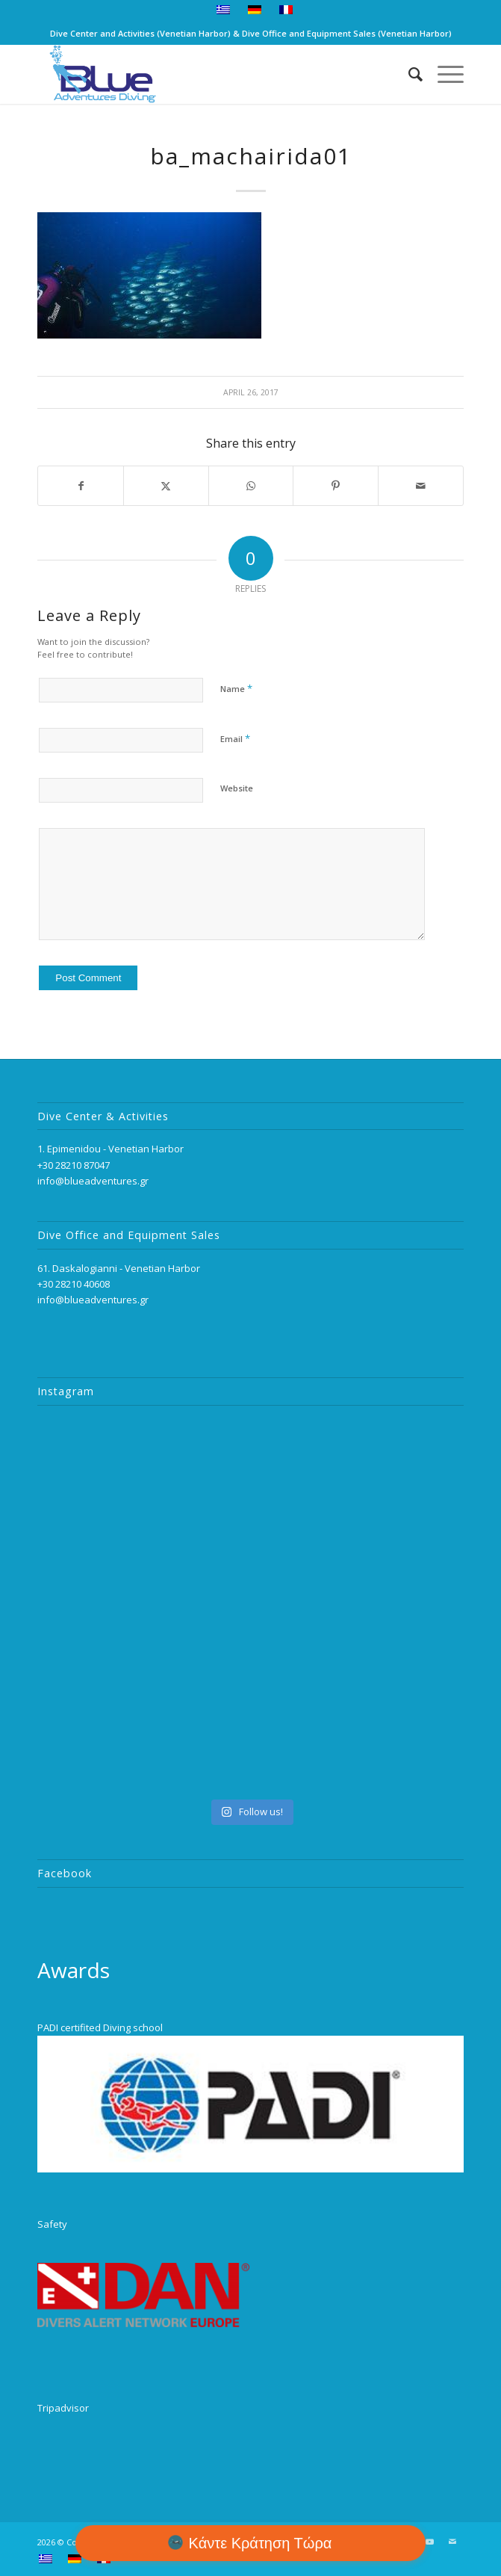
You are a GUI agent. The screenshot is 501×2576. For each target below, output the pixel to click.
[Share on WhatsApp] (251, 485)
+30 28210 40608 (73, 1284)
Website (236, 788)
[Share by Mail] (421, 485)
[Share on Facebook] (80, 485)
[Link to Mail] (452, 2541)
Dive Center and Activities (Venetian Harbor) (140, 33)
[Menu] (443, 74)
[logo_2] (207, 74)
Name (236, 688)
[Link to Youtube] (430, 2541)
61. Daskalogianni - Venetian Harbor (118, 1268)
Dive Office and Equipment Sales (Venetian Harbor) (347, 33)
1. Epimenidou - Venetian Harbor (110, 1148)
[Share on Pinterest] (335, 485)
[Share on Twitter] (166, 485)
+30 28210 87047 (73, 1165)
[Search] (408, 74)
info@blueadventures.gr (93, 1180)
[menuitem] (223, 9)
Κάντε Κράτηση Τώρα (260, 2543)
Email (235, 738)
